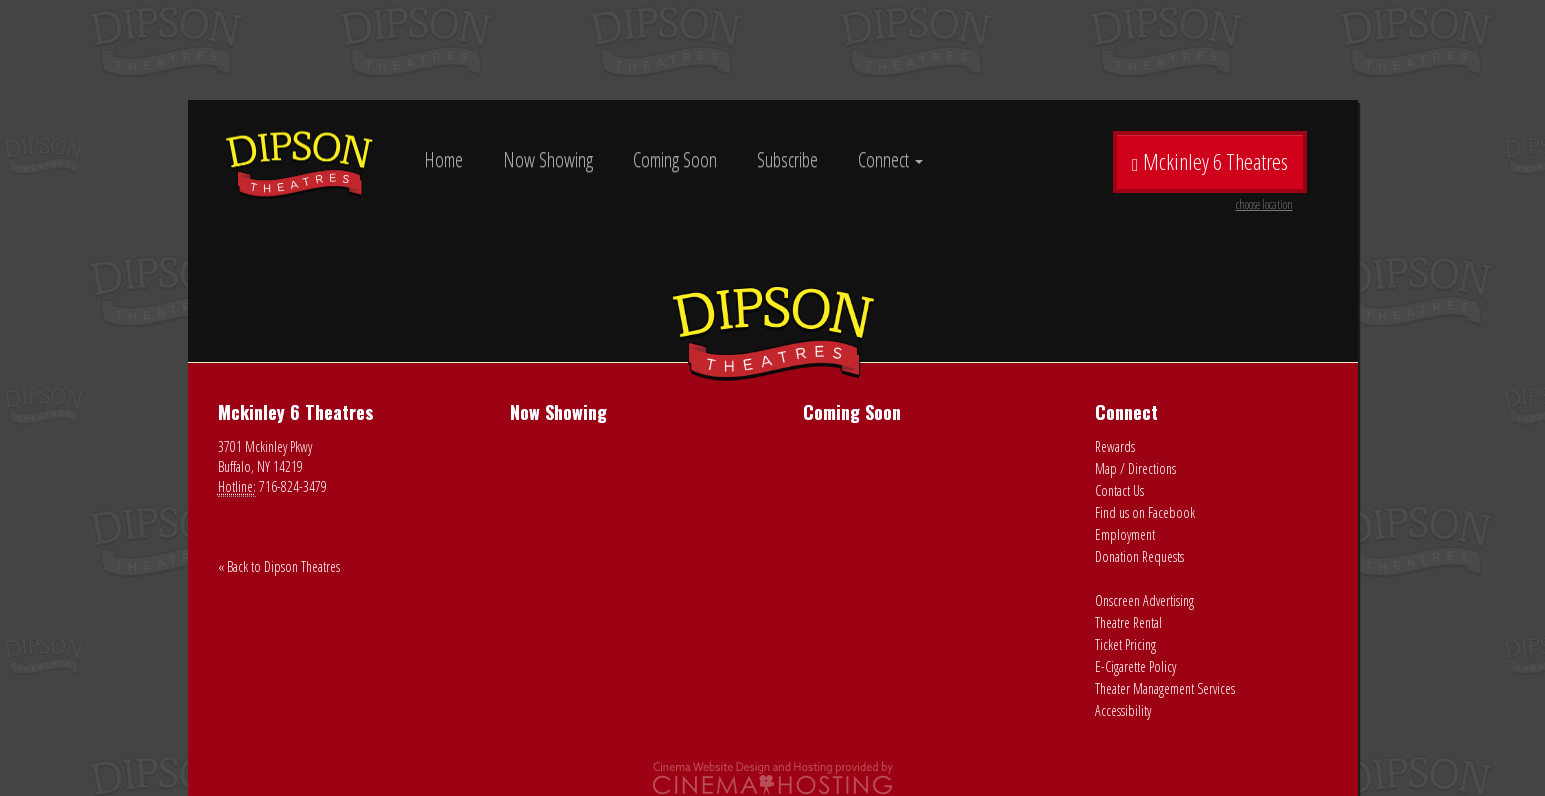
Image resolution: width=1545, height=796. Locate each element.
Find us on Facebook (1145, 512)
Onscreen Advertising (1144, 600)
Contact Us (1119, 490)
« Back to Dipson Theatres (279, 566)
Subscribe (787, 159)
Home (443, 159)
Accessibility (1123, 710)
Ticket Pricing (1125, 644)
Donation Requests (1139, 556)
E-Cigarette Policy (1135, 666)
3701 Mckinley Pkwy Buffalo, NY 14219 (265, 456)
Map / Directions (1135, 468)
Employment (1125, 534)
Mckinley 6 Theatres (1212, 169)
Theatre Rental (1128, 622)
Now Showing (548, 159)
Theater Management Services (1165, 688)
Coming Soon (675, 159)
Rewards (1115, 446)
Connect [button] (890, 159)
